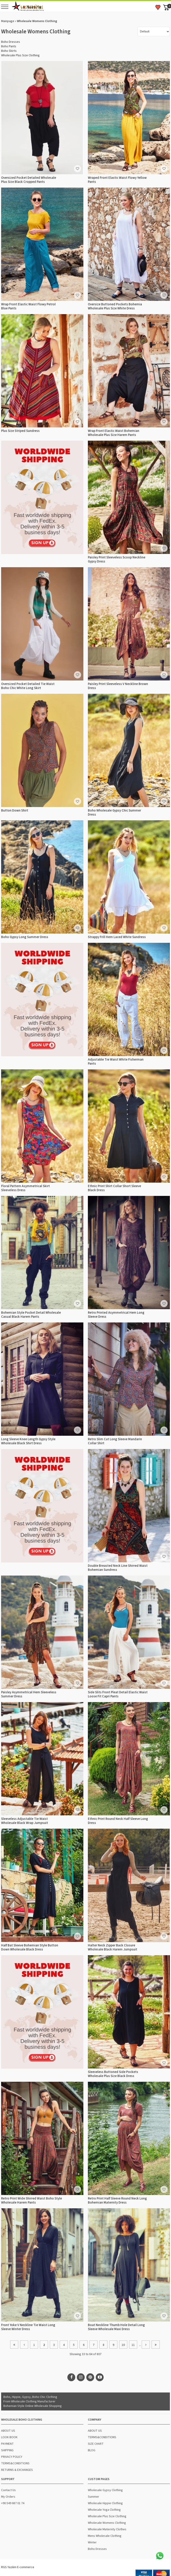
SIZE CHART (96, 2444)
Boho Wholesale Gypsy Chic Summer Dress (114, 812)
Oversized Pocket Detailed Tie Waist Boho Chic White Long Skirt (28, 686)
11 (133, 2345)
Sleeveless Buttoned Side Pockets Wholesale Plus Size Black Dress (113, 2074)
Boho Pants (8, 46)
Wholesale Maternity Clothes (107, 2529)
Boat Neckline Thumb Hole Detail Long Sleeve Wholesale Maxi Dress (116, 2327)
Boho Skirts (9, 51)
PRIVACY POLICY (11, 2457)
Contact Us (8, 2490)
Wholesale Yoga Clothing (104, 2510)
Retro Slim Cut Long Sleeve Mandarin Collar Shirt (115, 1441)
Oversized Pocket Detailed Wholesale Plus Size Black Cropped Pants (28, 179)
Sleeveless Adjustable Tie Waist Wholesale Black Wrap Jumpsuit (24, 1820)
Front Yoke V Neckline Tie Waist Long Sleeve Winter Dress (28, 2327)
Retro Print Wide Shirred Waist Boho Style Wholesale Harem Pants (31, 2200)
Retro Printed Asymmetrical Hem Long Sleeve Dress (116, 1314)
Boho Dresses (10, 42)
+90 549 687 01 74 (12, 2503)
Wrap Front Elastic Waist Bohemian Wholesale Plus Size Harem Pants (113, 433)
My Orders (8, 2496)
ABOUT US (8, 2431)
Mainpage (7, 21)
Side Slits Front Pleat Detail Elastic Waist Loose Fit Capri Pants (118, 1694)
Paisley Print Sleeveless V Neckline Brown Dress (118, 686)
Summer (93, 2496)
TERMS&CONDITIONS (15, 2463)
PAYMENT (7, 2444)
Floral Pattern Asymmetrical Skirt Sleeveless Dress (25, 1188)
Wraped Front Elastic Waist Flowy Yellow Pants (117, 179)
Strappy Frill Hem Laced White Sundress (117, 937)
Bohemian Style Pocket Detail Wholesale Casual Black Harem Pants (31, 1314)
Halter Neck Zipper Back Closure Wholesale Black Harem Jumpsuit (112, 1947)
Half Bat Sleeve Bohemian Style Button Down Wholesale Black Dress (29, 1947)
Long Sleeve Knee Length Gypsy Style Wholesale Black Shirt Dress (28, 1441)
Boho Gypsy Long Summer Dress (24, 937)
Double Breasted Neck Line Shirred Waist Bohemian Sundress (118, 1567)
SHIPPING (7, 2450)
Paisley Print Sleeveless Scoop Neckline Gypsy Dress (116, 559)
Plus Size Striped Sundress (20, 431)
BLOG (91, 2450)
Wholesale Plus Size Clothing (20, 55)
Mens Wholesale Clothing (104, 2536)
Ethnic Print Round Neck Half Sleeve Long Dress (118, 1820)
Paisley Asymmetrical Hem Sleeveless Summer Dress (28, 1694)
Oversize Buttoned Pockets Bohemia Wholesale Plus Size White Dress (115, 306)
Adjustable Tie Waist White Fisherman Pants (116, 1061)
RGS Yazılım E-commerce (17, 2567)
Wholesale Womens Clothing (107, 2523)
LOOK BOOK (9, 2437)
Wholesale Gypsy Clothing (105, 2490)
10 (123, 2345)
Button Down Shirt (14, 810)
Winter (92, 2542)
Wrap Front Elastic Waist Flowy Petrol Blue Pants (28, 306)
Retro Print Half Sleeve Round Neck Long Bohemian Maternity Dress (117, 2200)
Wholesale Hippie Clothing (105, 2503)
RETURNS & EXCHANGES (17, 2470)
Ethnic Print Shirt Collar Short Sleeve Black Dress (114, 1188)
